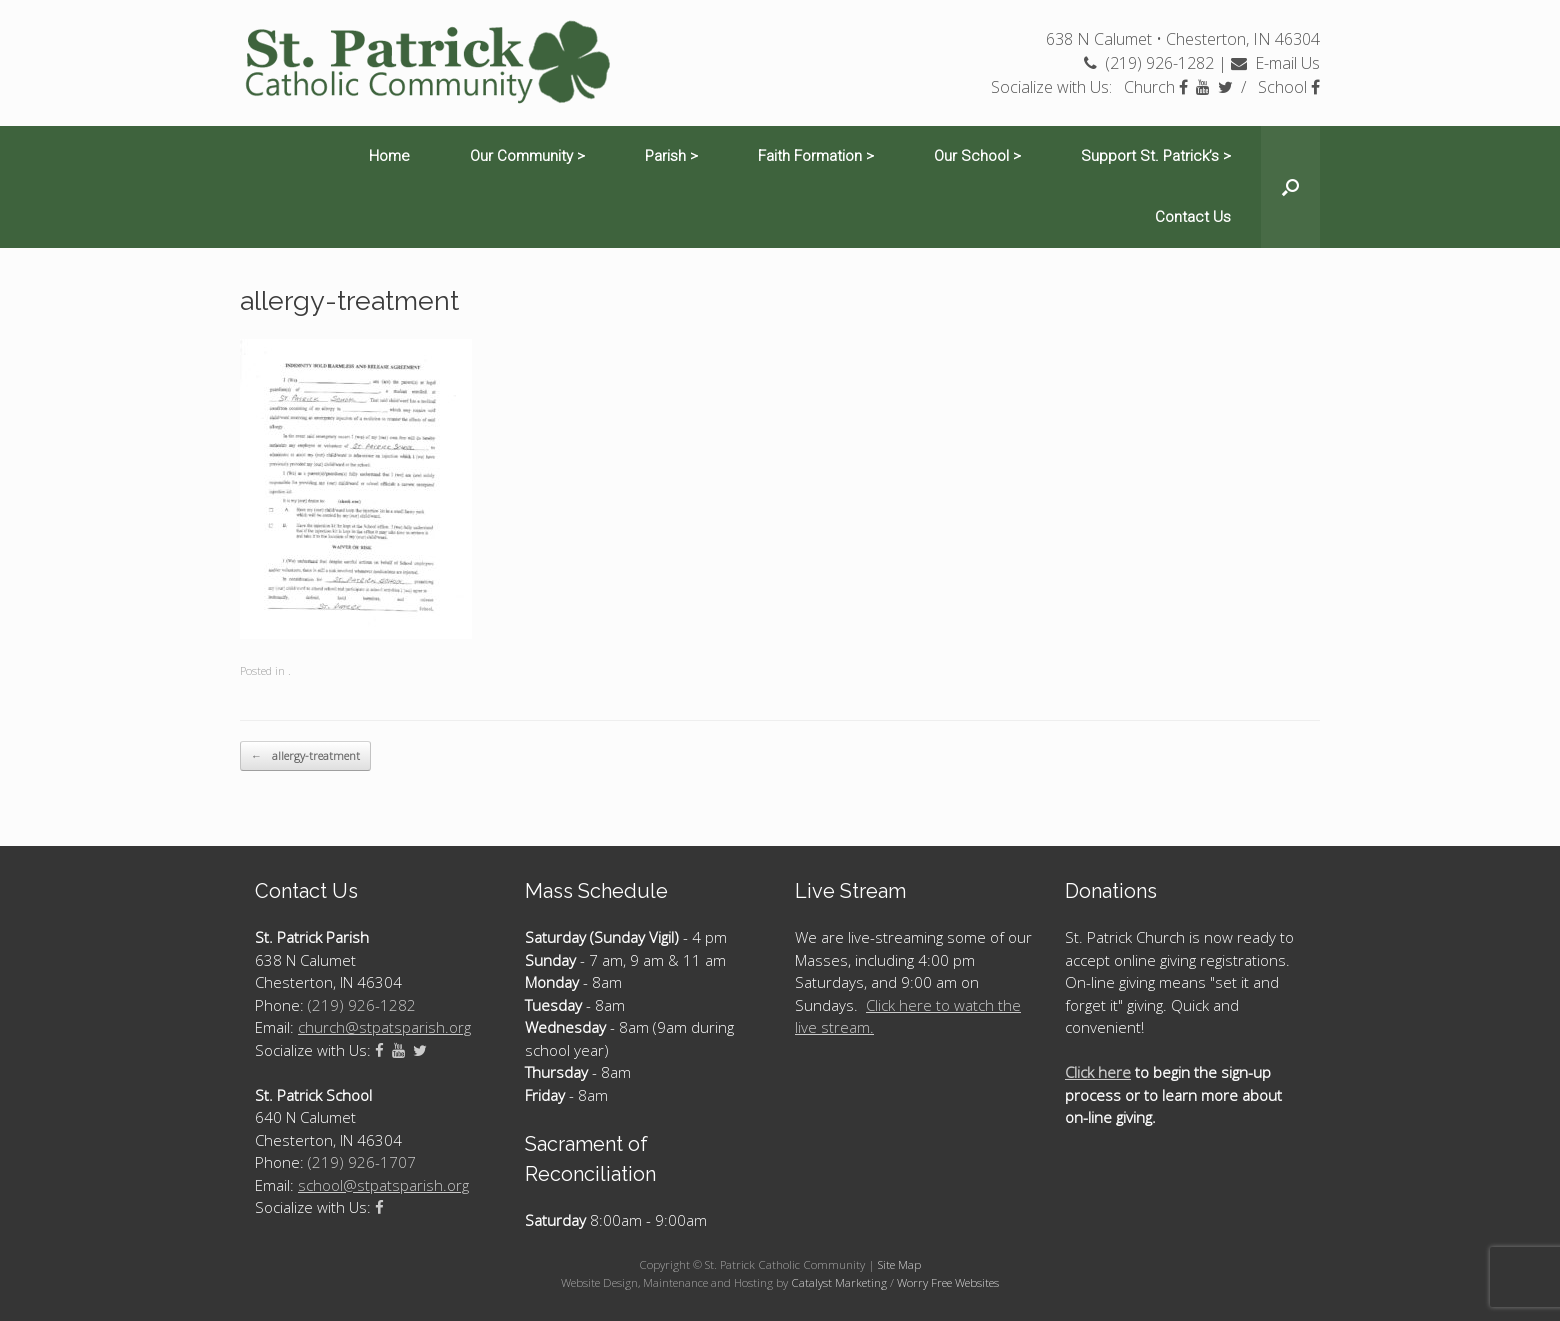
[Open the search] (1290, 187)
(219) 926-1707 (362, 1162)
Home (389, 156)
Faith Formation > (816, 156)
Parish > (671, 156)
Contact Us (1193, 217)
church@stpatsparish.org (384, 1027)
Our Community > (527, 156)
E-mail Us (1275, 63)
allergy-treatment (305, 756)
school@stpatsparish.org (383, 1185)
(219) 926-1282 (1149, 63)
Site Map (899, 1264)
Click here (1098, 1072)
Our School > (977, 156)
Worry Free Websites (948, 1282)
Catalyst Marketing (839, 1282)
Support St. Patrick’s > (1156, 156)
